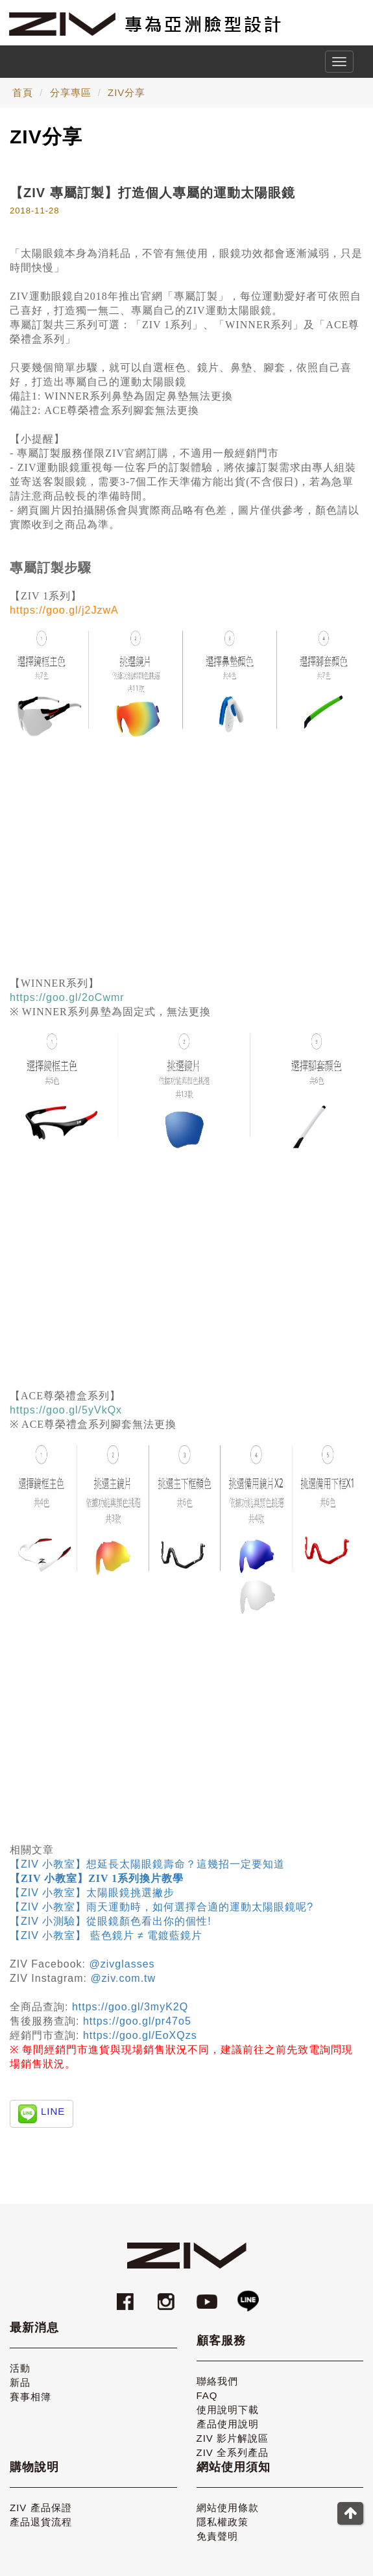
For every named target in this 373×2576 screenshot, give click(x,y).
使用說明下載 (228, 2409)
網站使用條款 (228, 2507)
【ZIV (26, 1864)
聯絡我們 (217, 2381)
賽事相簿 (30, 2396)
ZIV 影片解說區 (233, 2438)
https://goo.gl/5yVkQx (66, 1409)
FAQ (207, 2395)
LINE (53, 2111)
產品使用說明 (228, 2423)
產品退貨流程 (41, 2521)
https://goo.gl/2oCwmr (67, 997)
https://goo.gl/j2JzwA (64, 610)
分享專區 (70, 92)
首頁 (22, 92)
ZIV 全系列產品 (233, 2452)
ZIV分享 (126, 92)
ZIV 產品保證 (41, 2507)
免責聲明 (217, 2536)
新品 (20, 2382)
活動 (20, 2368)
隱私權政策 (222, 2521)
